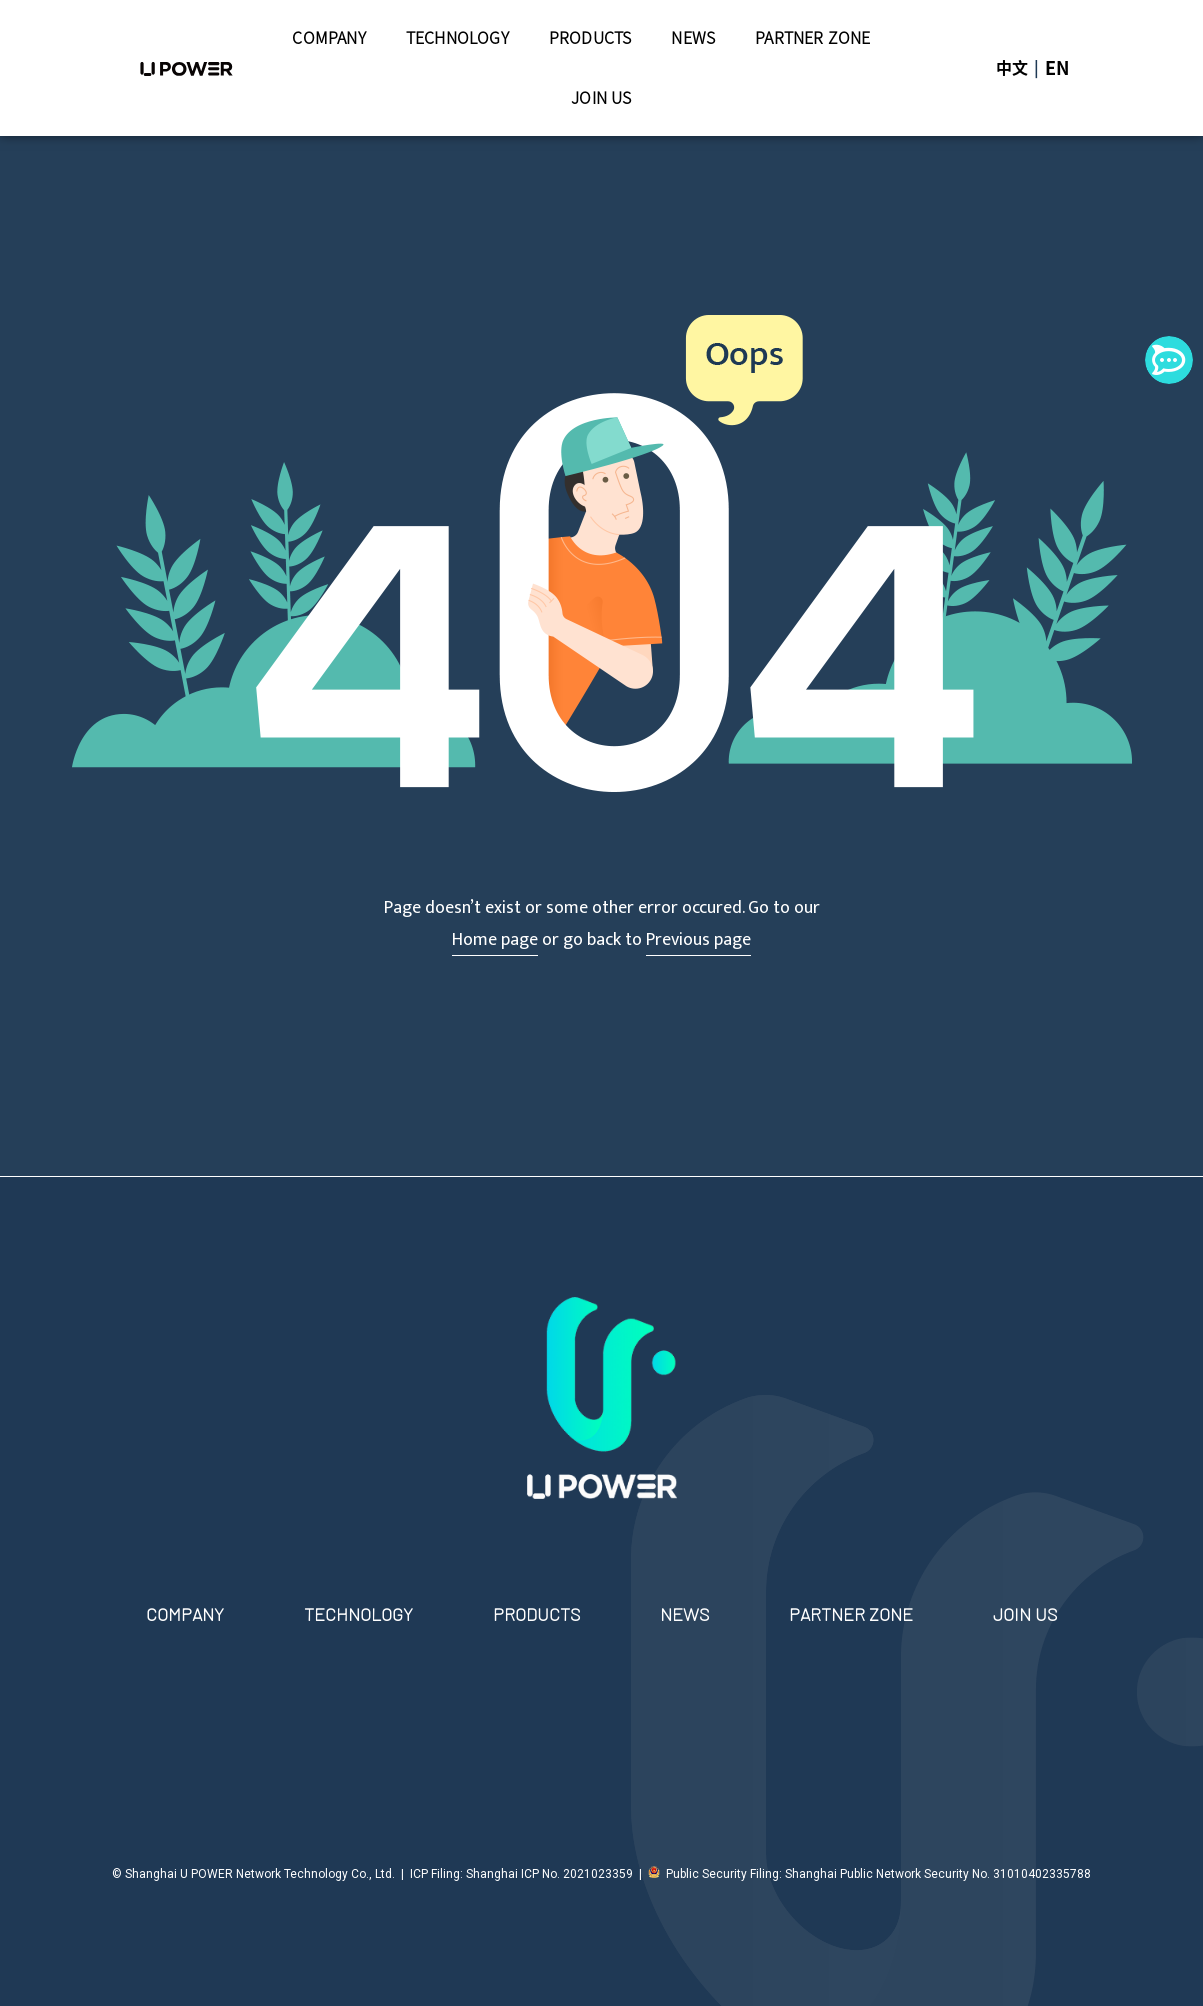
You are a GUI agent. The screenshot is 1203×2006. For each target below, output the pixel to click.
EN (1057, 68)
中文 (1012, 68)
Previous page (698, 940)
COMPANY (328, 38)
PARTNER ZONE (812, 38)
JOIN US (601, 98)
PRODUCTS (590, 38)
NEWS (693, 38)
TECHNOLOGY (457, 38)
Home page (495, 940)
